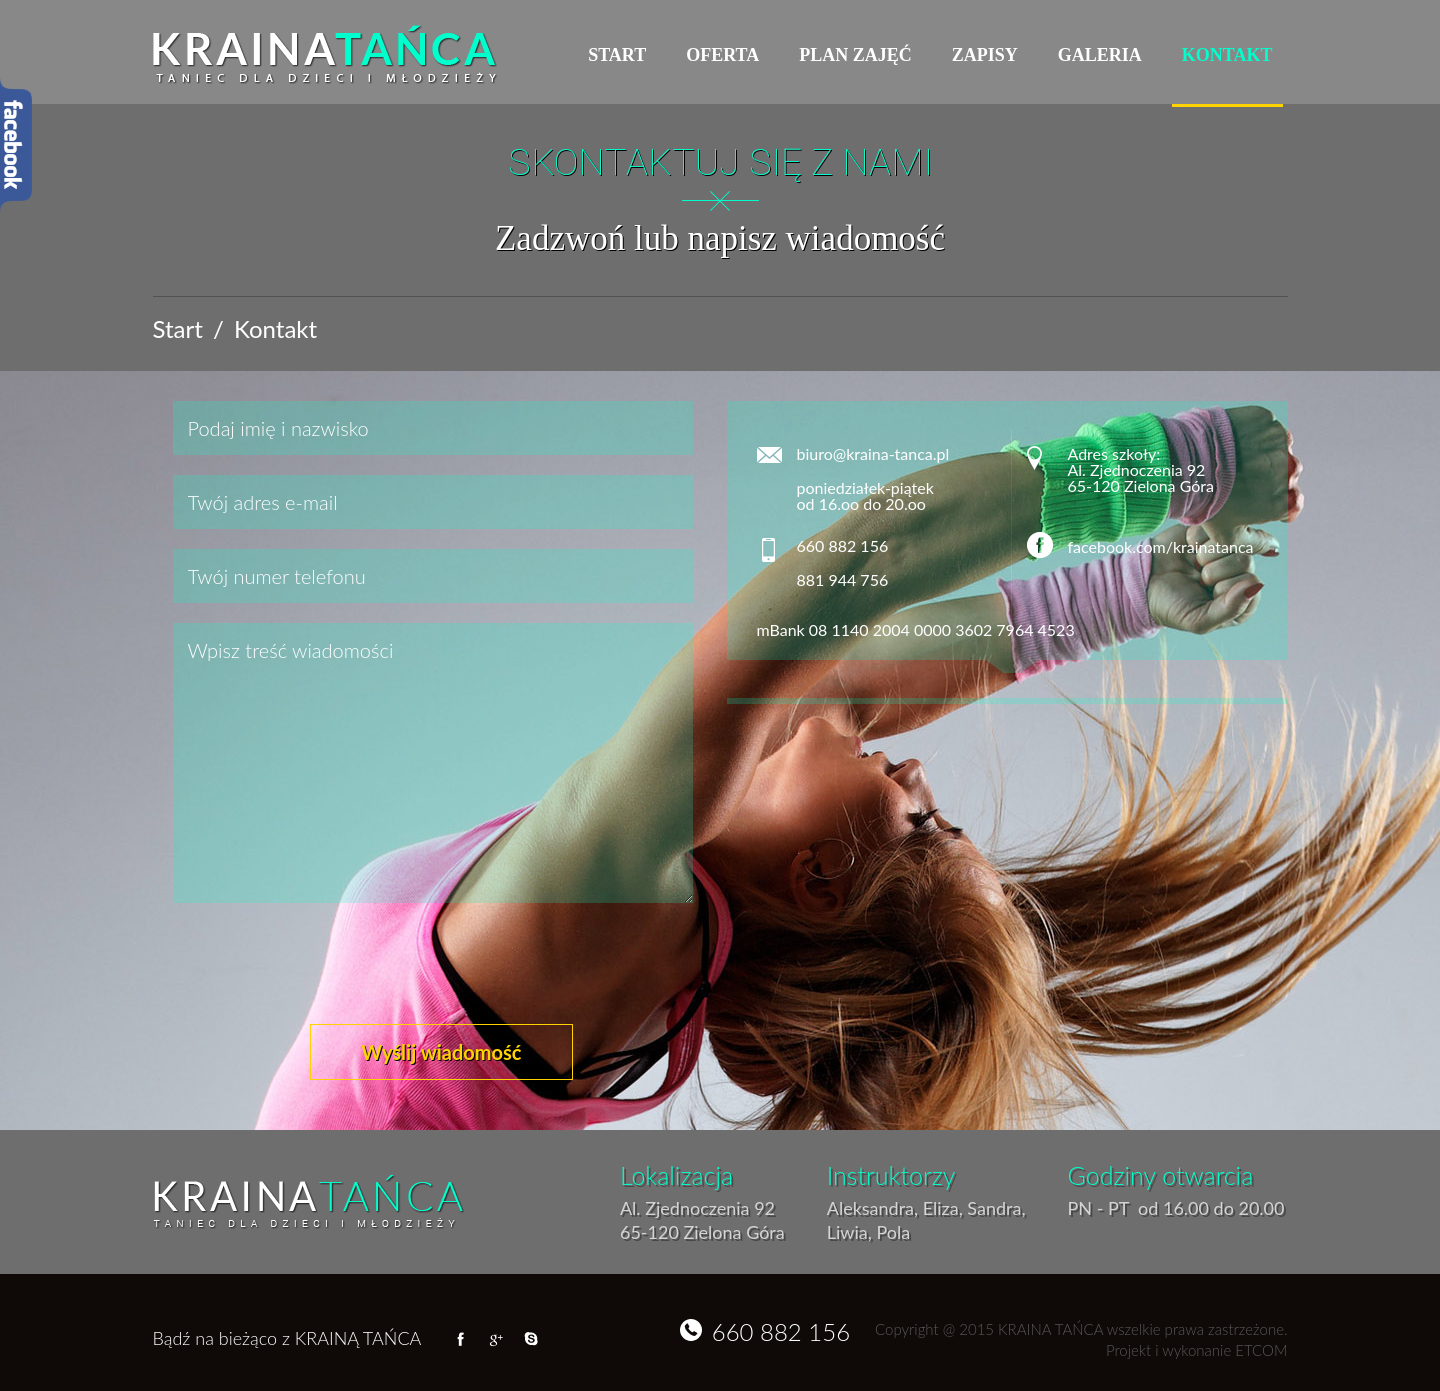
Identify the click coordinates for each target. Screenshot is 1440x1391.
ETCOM (1261, 1350)
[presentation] (325, 967)
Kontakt (1227, 55)
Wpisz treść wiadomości (433, 763)
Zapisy (985, 55)
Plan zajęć (855, 55)
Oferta (722, 55)
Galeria (1100, 55)
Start (617, 55)
